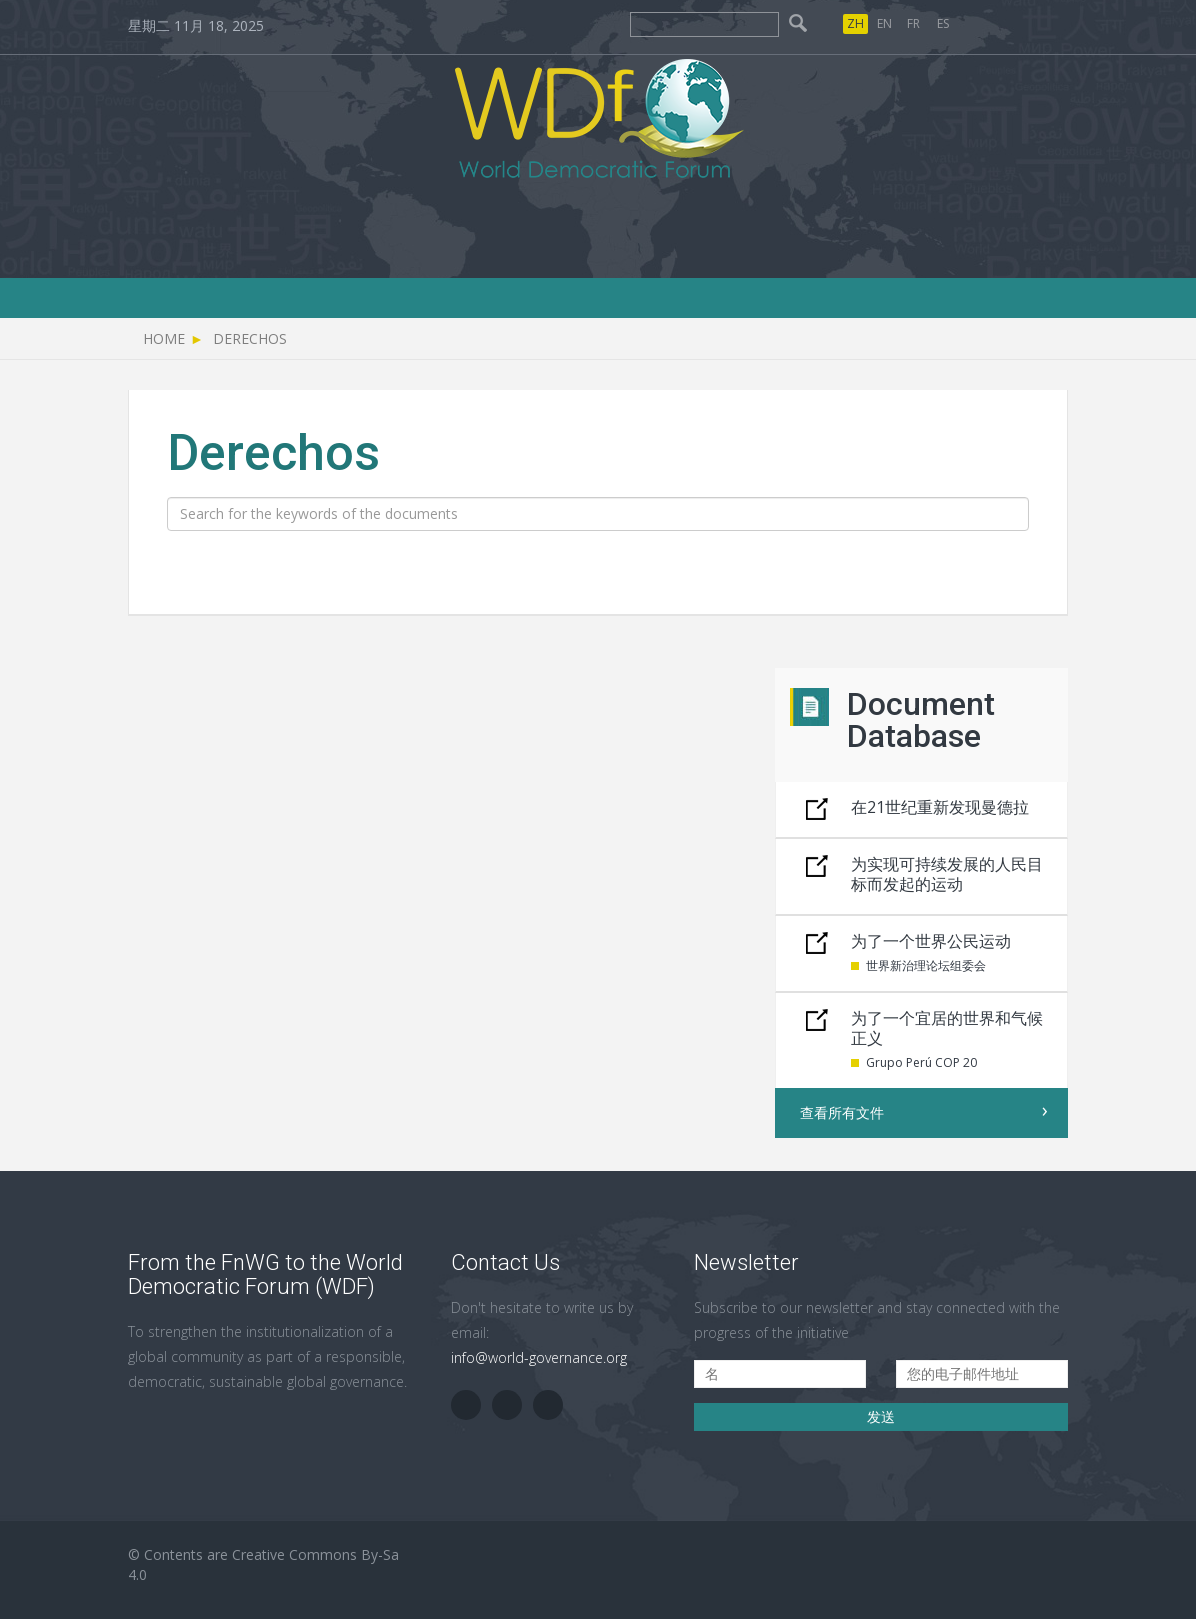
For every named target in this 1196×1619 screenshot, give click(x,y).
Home (164, 338)
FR (913, 23)
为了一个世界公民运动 (931, 941)
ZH (855, 23)
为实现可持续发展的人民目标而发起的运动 (947, 874)
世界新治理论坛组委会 (926, 965)
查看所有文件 (842, 1112)
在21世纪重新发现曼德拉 (940, 807)
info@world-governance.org (539, 1357)
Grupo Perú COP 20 (921, 1062)
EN (884, 23)
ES (943, 23)
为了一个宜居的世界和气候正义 (947, 1028)
